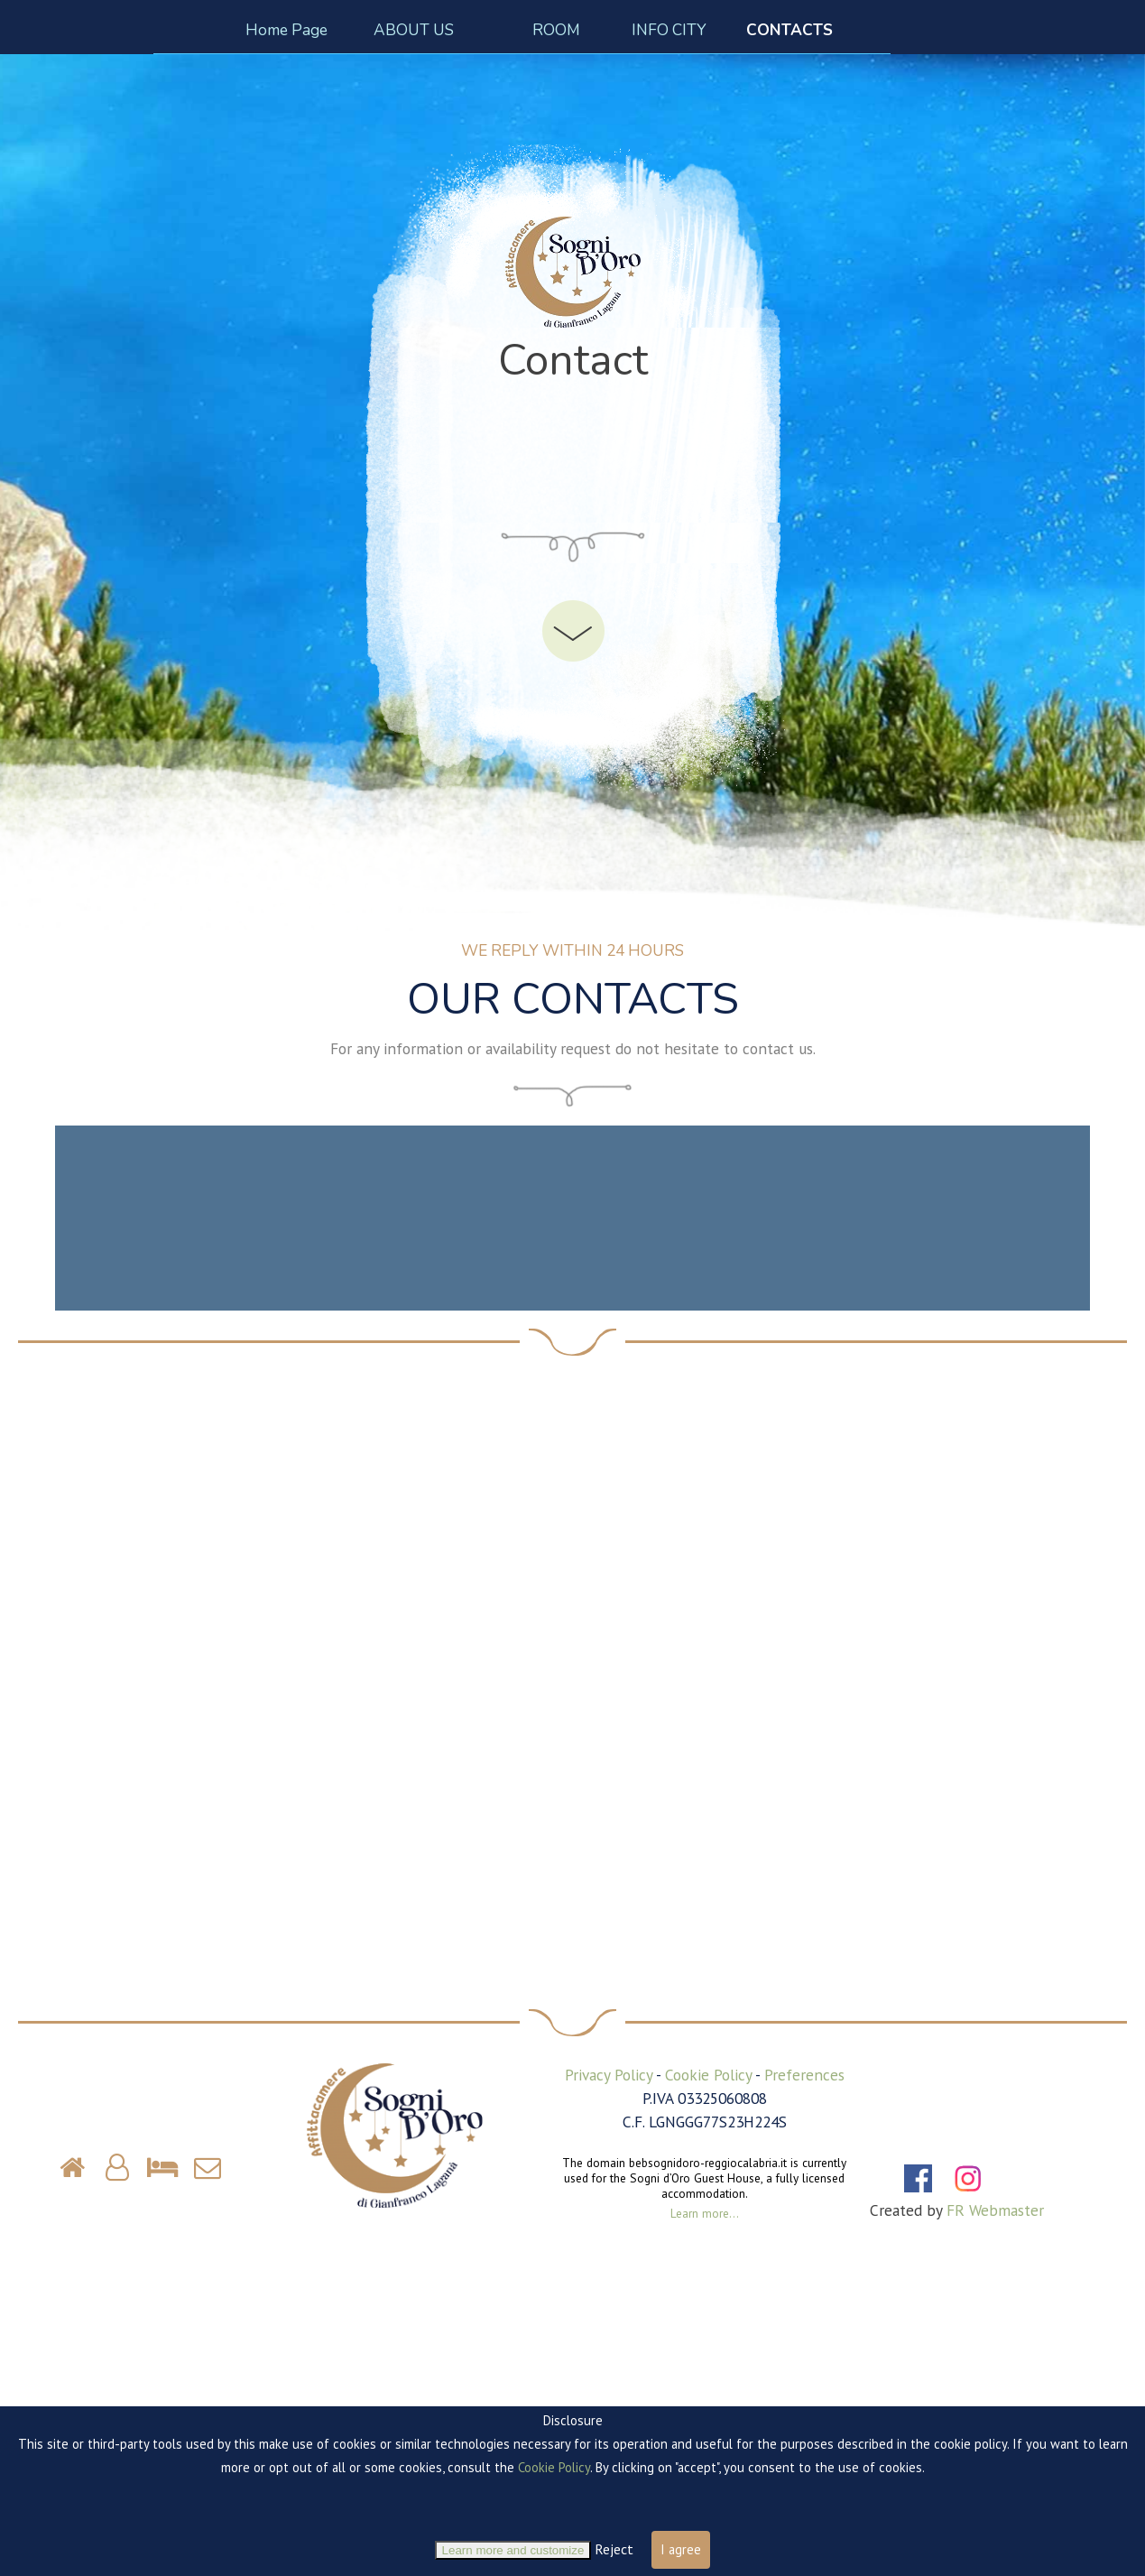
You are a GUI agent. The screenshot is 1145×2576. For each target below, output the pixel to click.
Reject (614, 2549)
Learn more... (704, 2213)
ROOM (556, 30)
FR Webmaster (995, 2210)
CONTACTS (789, 30)
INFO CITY (669, 30)
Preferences (804, 2074)
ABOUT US (414, 30)
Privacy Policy (608, 2074)
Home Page (286, 30)
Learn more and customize (513, 2550)
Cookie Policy (708, 2074)
